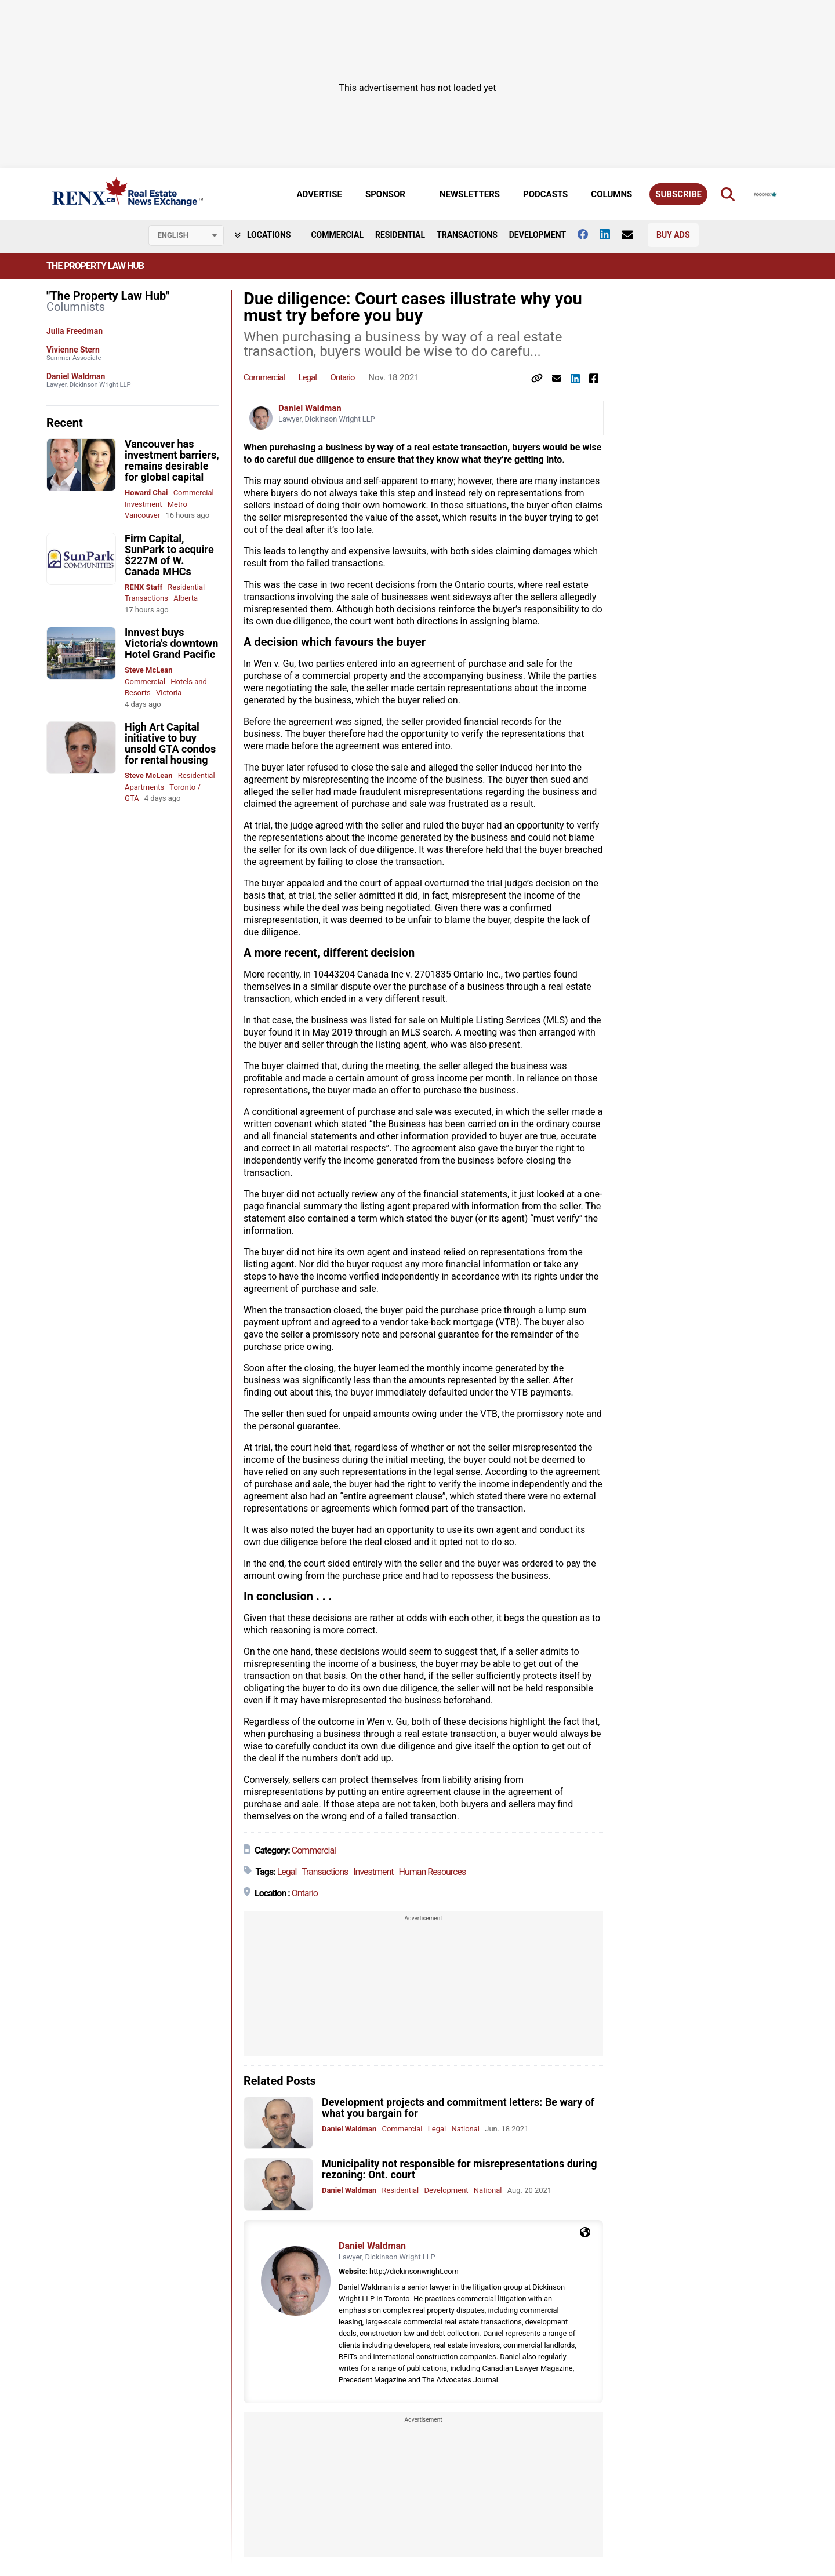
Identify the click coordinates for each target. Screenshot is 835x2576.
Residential (400, 234)
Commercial (337, 234)
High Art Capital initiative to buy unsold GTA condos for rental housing (170, 743)
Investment (143, 504)
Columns (611, 194)
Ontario (343, 377)
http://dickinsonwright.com (414, 2271)
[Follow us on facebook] (589, 234)
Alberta (185, 598)
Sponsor (385, 194)
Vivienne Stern (73, 349)
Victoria (168, 692)
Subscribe (678, 194)
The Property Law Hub (95, 265)
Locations (263, 234)
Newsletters (470, 194)
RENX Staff (143, 587)
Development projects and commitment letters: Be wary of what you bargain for (458, 2107)
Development (537, 234)
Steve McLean (149, 670)
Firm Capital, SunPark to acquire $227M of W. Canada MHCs (169, 554)
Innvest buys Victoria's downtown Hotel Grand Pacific (171, 643)
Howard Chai (146, 492)
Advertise (319, 194)
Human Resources (432, 1871)
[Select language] (186, 235)
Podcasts (545, 194)
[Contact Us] (633, 234)
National (465, 2128)
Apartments (144, 787)
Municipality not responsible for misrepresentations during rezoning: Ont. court (459, 2169)
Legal (308, 377)
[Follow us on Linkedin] (611, 234)
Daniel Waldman (75, 376)
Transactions (467, 234)
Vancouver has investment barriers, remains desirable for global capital (172, 460)
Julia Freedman (74, 331)
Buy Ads (672, 234)
